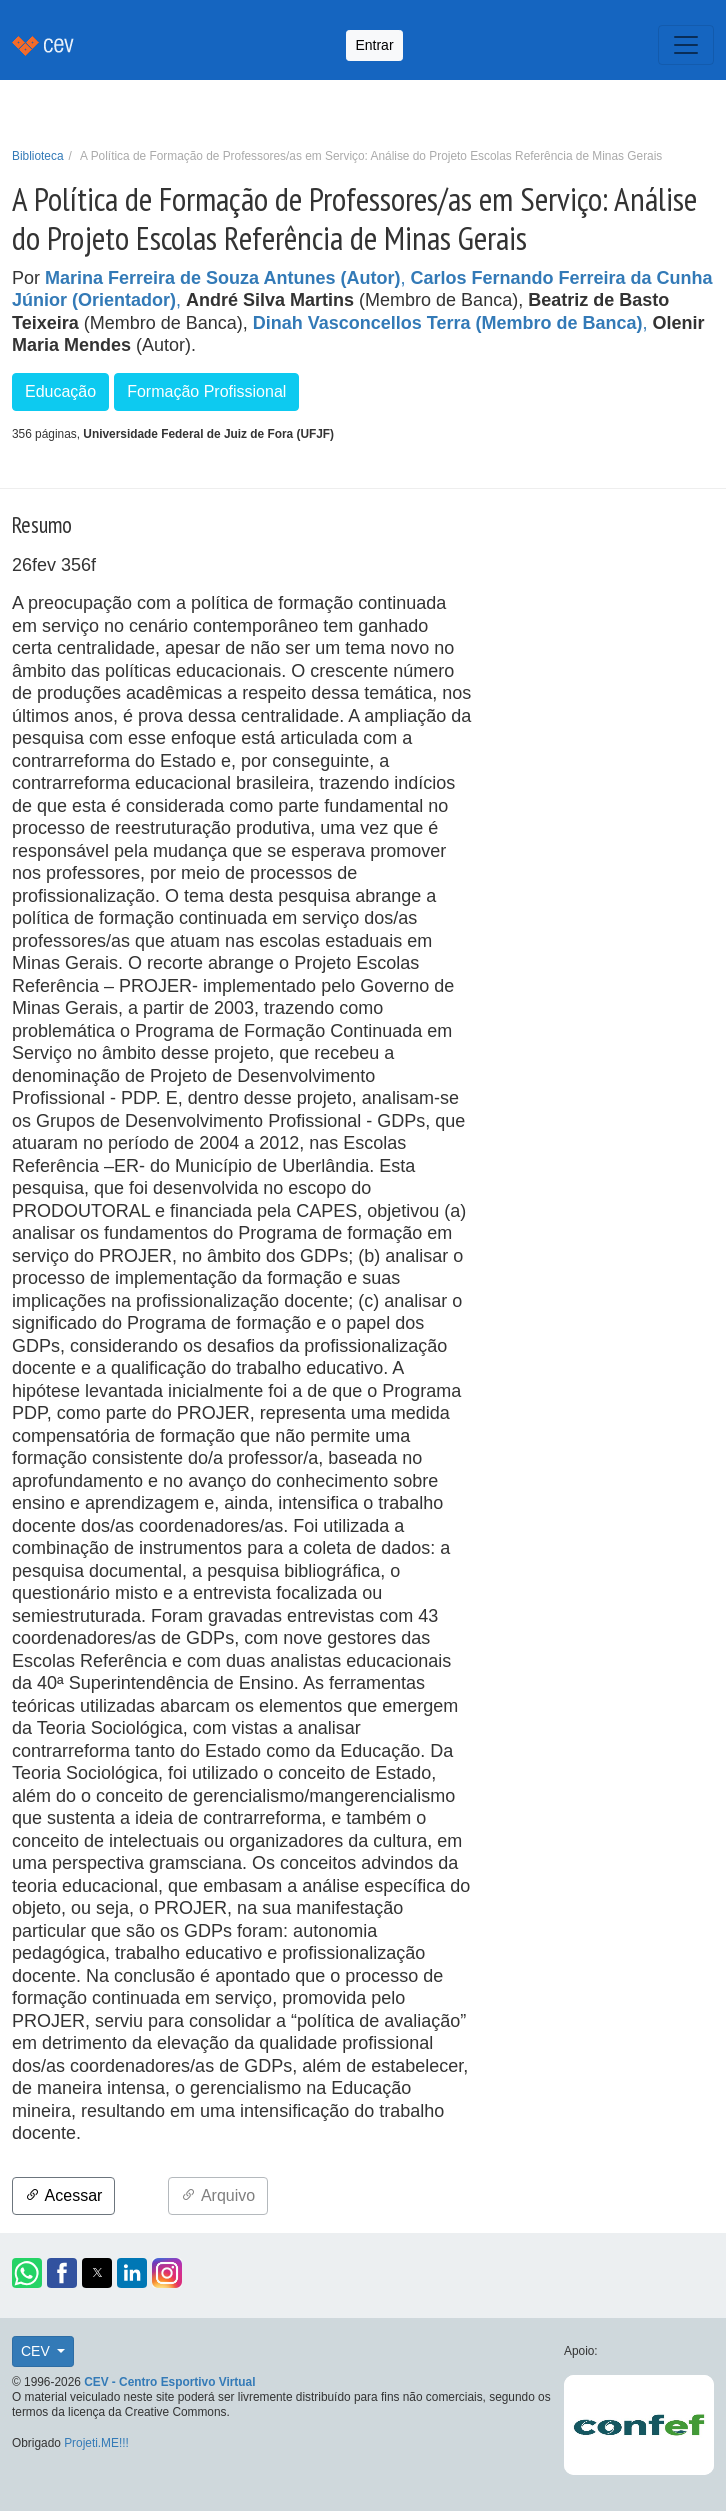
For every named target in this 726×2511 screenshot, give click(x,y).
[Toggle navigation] (686, 45)
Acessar (63, 2195)
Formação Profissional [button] (206, 391)
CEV (37, 2351)
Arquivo (218, 2195)
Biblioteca (38, 156)
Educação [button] (60, 391)
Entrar (374, 45)
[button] (27, 2273)
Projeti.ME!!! (96, 2443)
